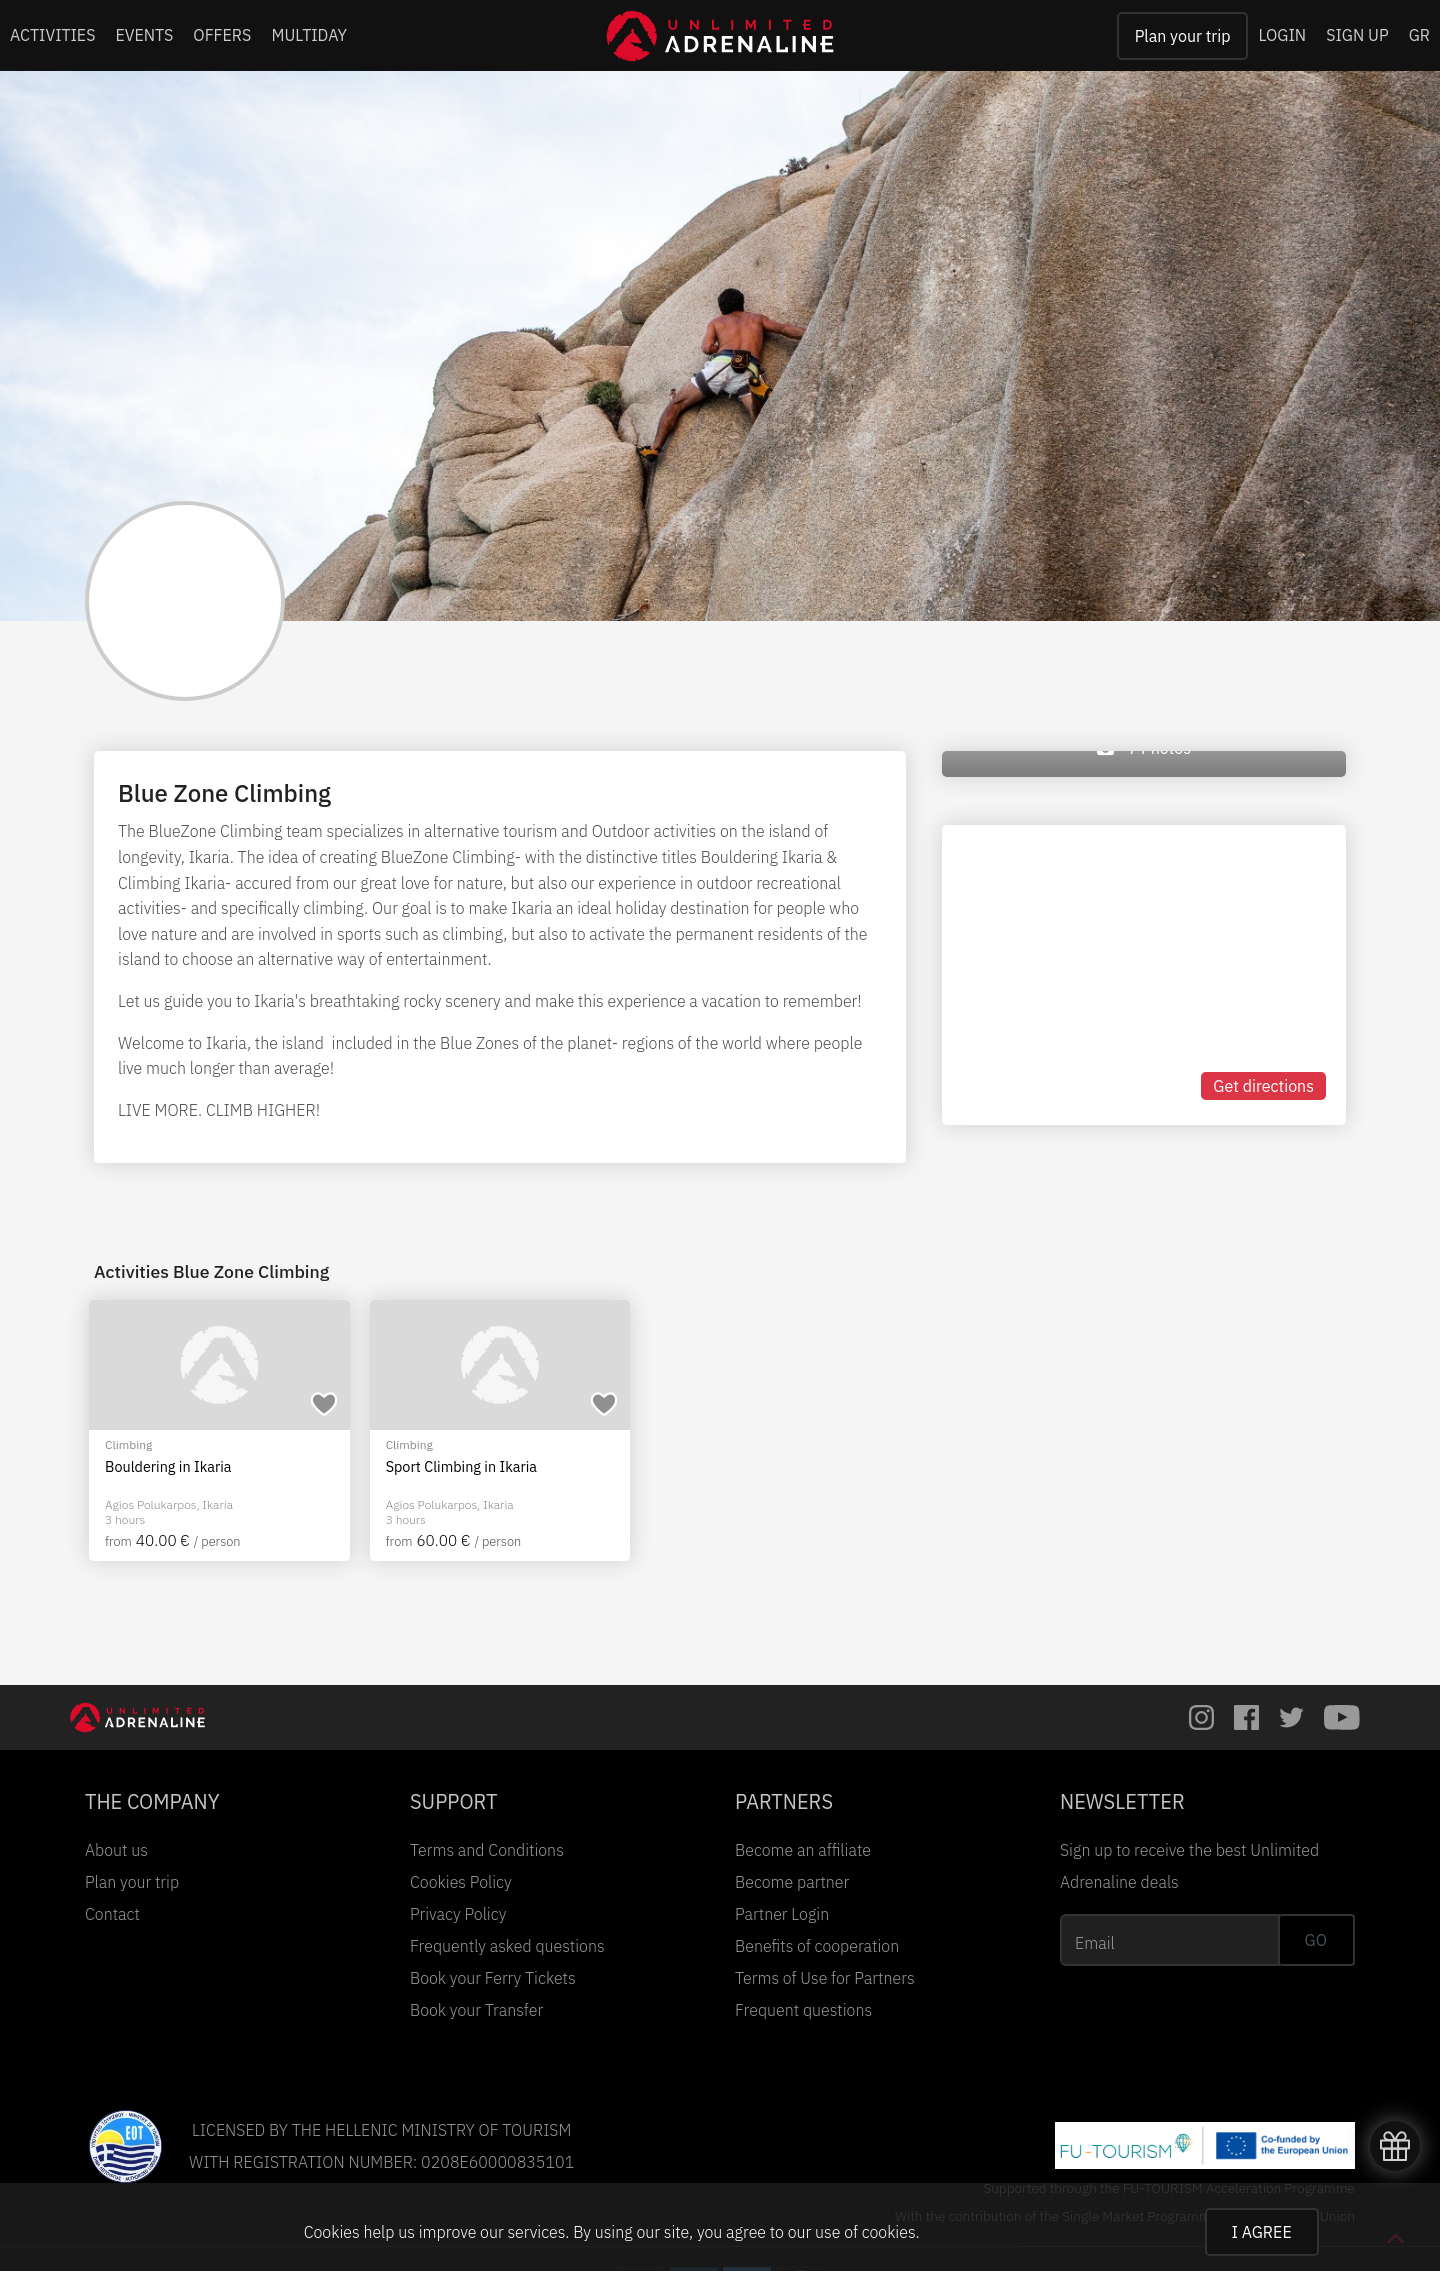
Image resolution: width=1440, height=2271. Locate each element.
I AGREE (1262, 2232)
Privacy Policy (458, 1914)
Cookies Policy (461, 1882)
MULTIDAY (309, 35)
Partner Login (782, 1914)
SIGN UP (1357, 35)
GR (1419, 35)
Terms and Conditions (487, 1850)
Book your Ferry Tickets (493, 1978)
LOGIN (1282, 35)
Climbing (128, 1444)
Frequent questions (803, 2010)
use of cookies (865, 2232)
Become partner (792, 1882)
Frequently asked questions (507, 1946)
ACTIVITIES (53, 35)
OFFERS (222, 35)
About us (116, 1850)
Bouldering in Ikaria (168, 1467)
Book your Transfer (476, 2010)
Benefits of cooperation (817, 1946)
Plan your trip (1183, 36)
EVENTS (145, 35)
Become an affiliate (803, 1850)
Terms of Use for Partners (825, 1978)
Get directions (1263, 1086)
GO (1316, 1940)
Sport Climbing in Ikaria (461, 1467)
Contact (112, 1914)
